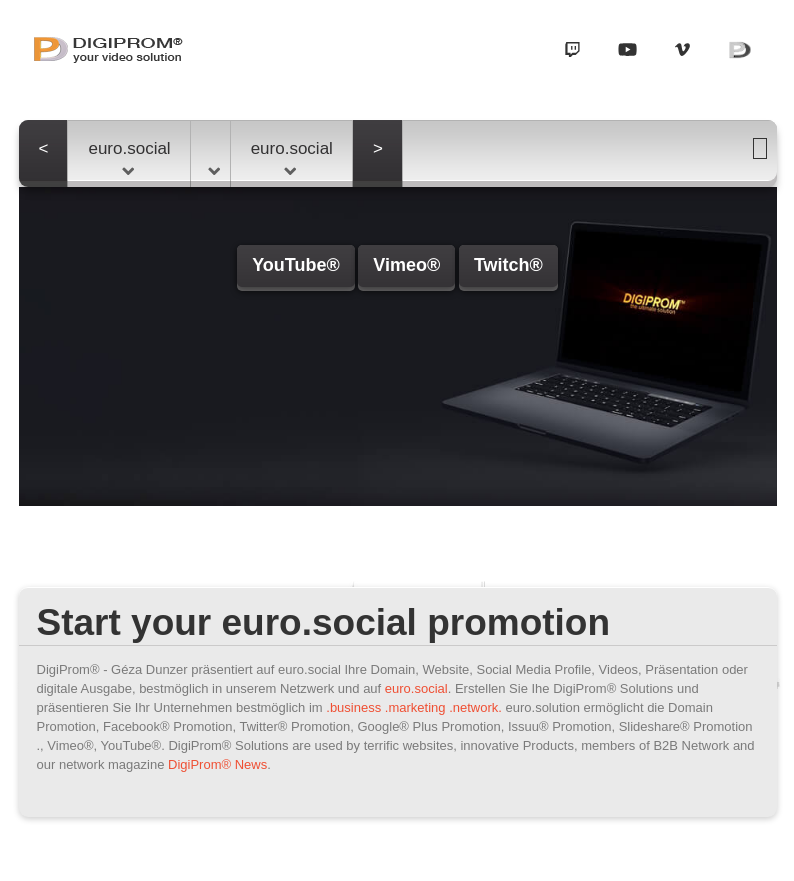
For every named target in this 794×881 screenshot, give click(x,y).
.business (353, 707)
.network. (475, 707)
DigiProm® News (217, 764)
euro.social (129, 157)
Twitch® (508, 265)
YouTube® (296, 265)
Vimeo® (406, 265)
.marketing (415, 707)
